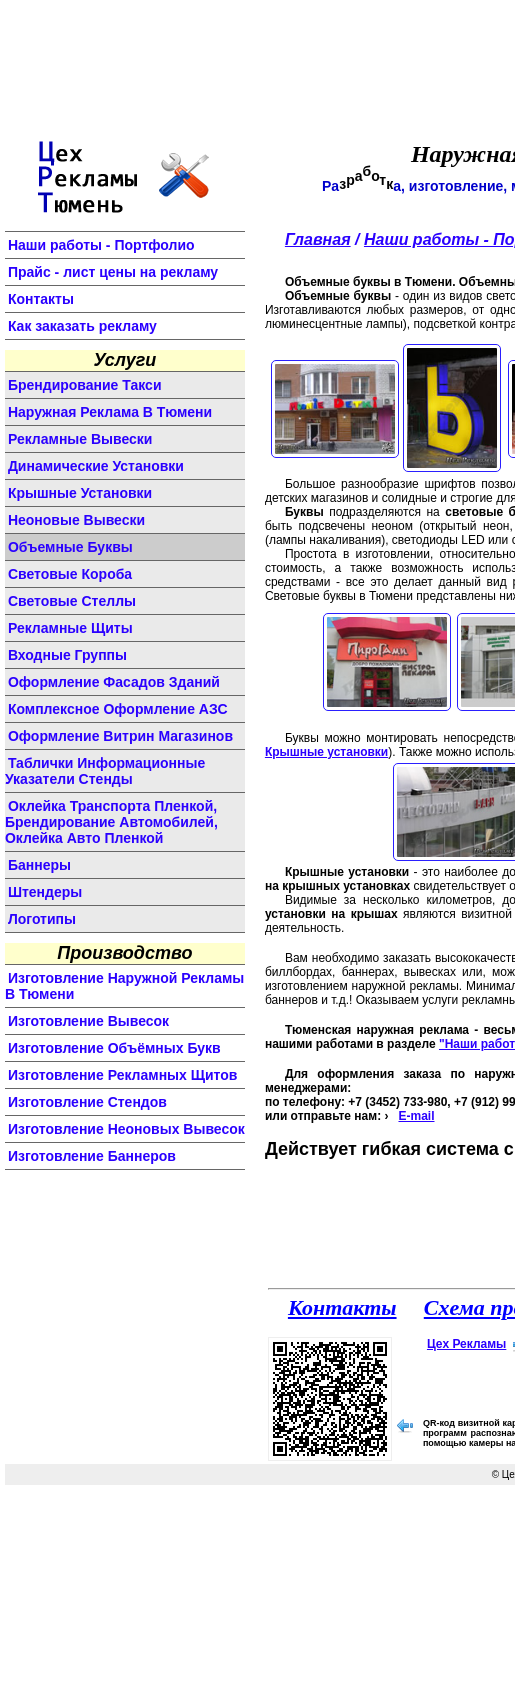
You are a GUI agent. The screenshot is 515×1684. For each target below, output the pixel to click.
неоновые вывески (76, 520)
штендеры (45, 892)
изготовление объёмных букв (114, 1048)
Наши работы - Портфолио (101, 245)
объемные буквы (70, 547)
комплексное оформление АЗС (118, 709)
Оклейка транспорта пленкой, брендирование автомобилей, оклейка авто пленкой (111, 822)
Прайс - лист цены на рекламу (113, 272)
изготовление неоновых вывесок (126, 1129)
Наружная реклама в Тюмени (110, 412)
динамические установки (96, 466)
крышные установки (80, 493)
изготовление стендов (87, 1102)
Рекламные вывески (80, 439)
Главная (318, 239)
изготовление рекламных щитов (123, 1075)
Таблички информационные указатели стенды (105, 771)
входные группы (67, 655)
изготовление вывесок (88, 1021)
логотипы (42, 919)
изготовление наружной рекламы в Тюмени (124, 986)
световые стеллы (72, 601)
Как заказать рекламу (82, 326)
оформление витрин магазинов (120, 736)
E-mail (416, 1116)
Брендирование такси (85, 385)
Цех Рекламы (466, 1344)
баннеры (39, 865)
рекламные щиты (70, 628)
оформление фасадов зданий (114, 682)
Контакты (41, 299)
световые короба (70, 574)
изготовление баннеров (92, 1156)
